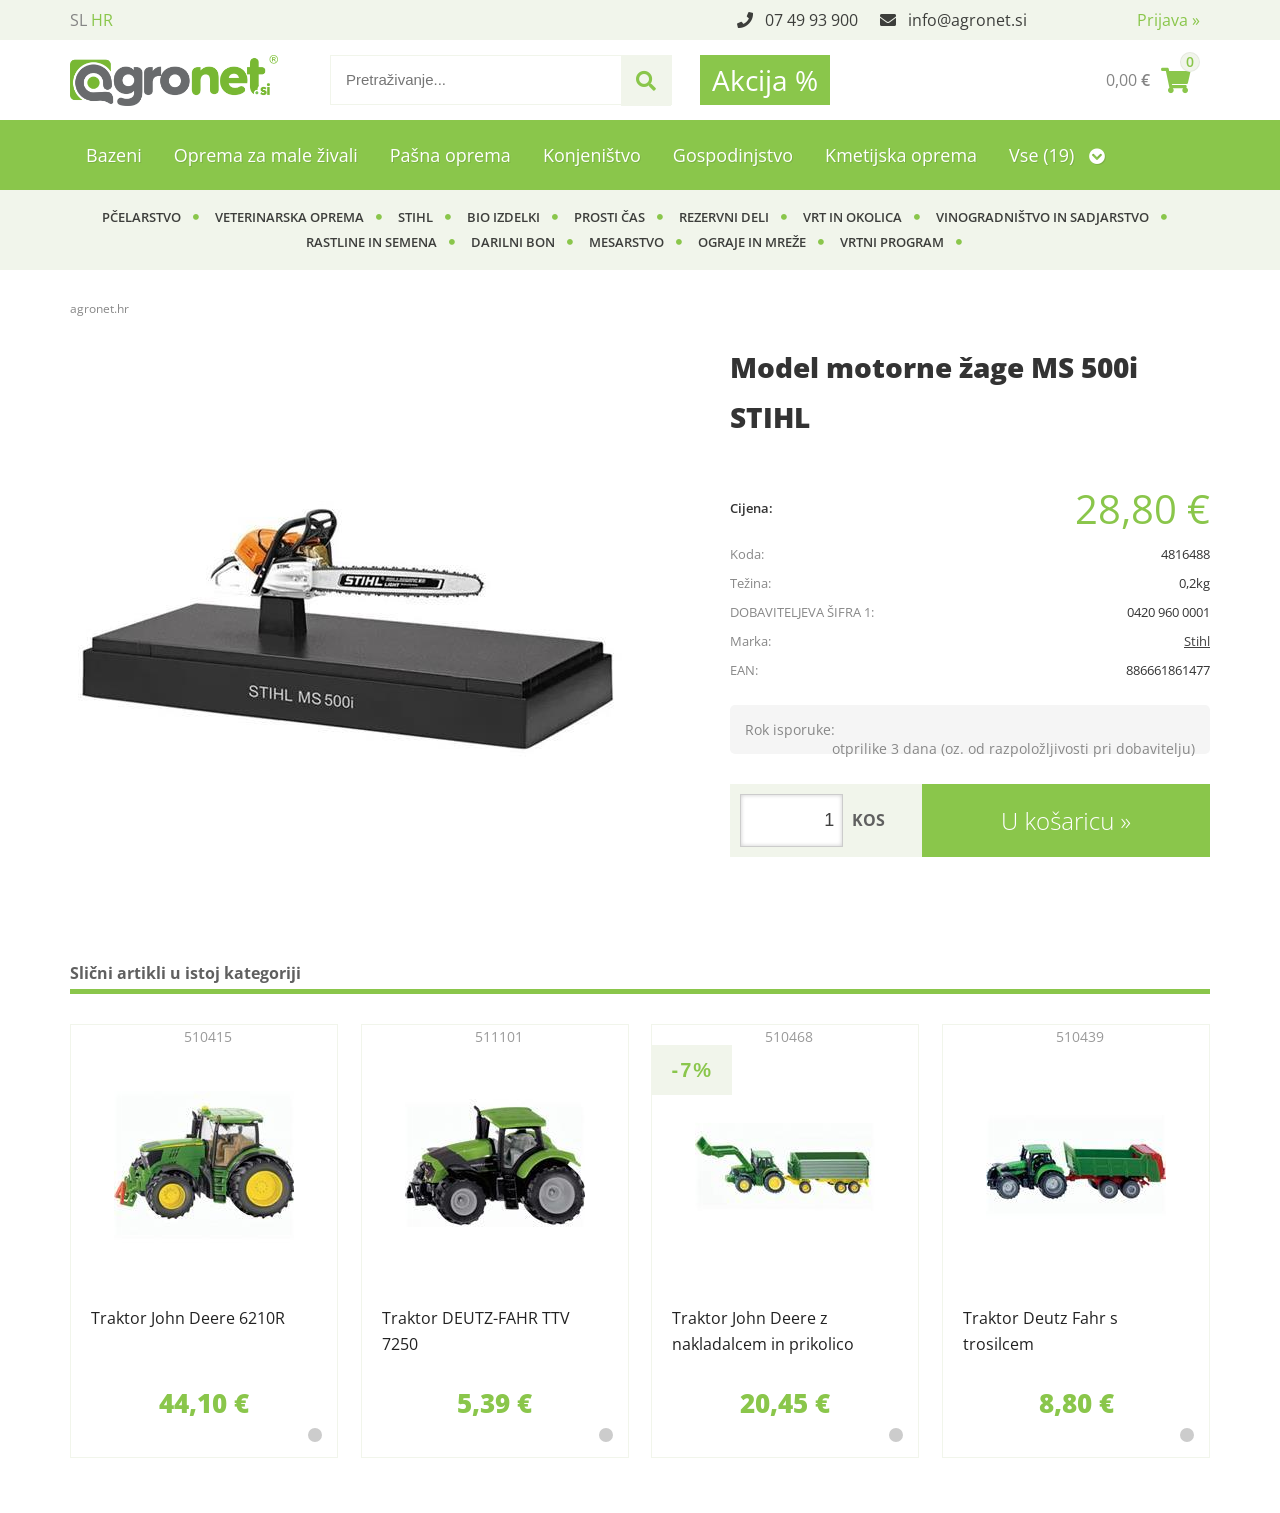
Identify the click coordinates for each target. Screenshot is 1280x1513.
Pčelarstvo (141, 217)
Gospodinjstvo (733, 155)
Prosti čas (609, 217)
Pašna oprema (450, 155)
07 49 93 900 (811, 20)
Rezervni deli (724, 217)
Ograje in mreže (752, 242)
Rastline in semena (371, 242)
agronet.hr (99, 308)
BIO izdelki (503, 217)
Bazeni (114, 155)
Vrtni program (892, 242)
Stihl (415, 217)
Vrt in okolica (852, 217)
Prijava (1168, 20)
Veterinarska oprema (289, 217)
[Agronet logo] (174, 80)
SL (78, 20)
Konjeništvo (592, 155)
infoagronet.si (967, 20)
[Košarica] (1148, 80)
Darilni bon (513, 242)
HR (102, 20)
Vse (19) (1057, 155)
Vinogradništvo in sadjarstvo (1042, 217)
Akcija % (765, 80)
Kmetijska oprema (901, 155)
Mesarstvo (626, 242)
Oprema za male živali (266, 155)
